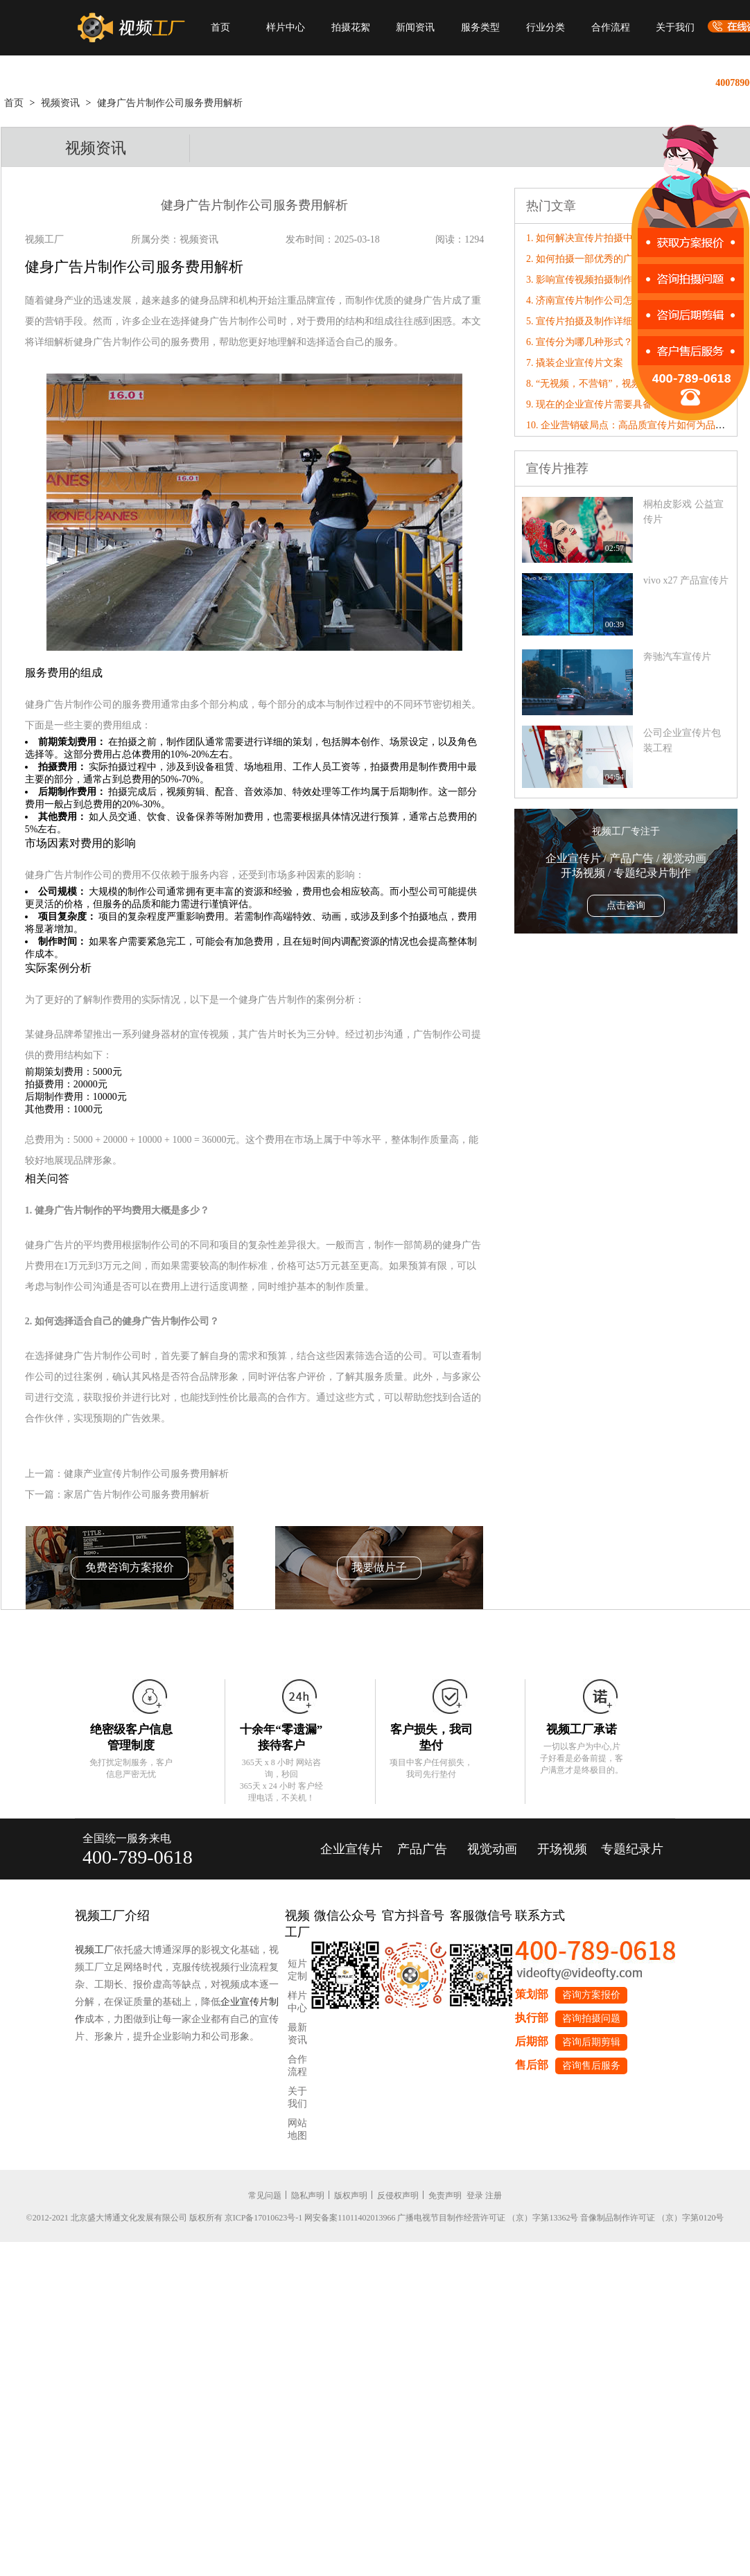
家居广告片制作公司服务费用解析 (136, 1494)
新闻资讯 (415, 27)
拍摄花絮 (350, 27)
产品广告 (422, 1849)
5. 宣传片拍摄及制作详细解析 (589, 321)
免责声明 (445, 2195)
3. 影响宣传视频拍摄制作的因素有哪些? (610, 279)
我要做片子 (379, 1567)
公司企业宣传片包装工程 (682, 740)
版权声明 (350, 2195)
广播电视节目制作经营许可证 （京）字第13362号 (487, 2218)
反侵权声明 (398, 2195)
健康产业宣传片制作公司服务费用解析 (146, 1474)
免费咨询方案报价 (129, 1567)
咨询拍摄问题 (591, 2018)
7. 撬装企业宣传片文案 (574, 363)
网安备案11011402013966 (349, 2218)
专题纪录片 (632, 1849)
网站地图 (297, 2129)
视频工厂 (94, 1950)
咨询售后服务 (591, 2065)
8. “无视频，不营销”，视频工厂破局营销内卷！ (627, 383)
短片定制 (297, 1970)
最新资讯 (297, 2033)
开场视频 (562, 1849)
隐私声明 (307, 2195)
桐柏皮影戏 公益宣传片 (683, 512)
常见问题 (264, 2195)
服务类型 (480, 27)
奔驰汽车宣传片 (677, 656)
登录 (474, 2195)
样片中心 (285, 27)
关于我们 (675, 27)
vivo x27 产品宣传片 (686, 580)
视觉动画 (492, 1849)
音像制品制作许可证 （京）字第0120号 (652, 2218)
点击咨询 (626, 905)
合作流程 (610, 27)
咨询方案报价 (591, 1995)
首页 (220, 27)
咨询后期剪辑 (591, 2042)
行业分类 (545, 27)
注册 (493, 2195)
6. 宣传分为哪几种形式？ (579, 342)
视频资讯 (60, 103)
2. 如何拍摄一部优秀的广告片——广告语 (613, 259)
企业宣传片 (351, 1849)
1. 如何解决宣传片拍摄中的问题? (596, 238)
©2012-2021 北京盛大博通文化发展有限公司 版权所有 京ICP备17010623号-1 (164, 2218)
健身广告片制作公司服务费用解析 (170, 103)
